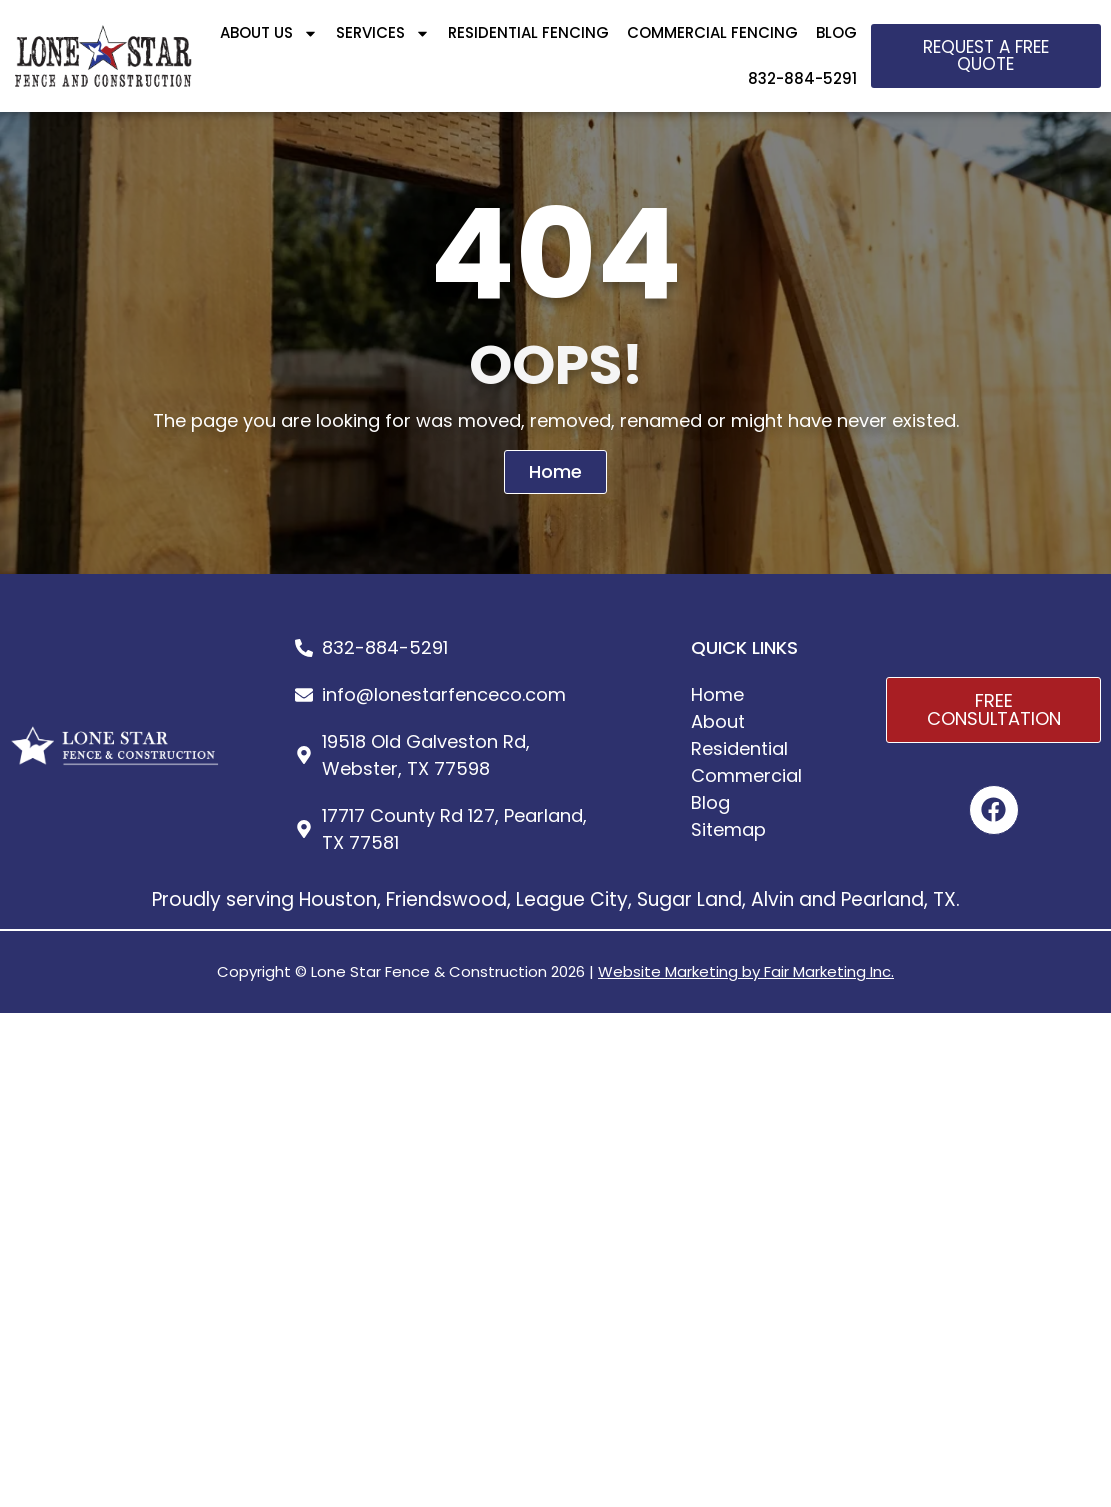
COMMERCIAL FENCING (712, 32)
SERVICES (383, 33)
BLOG (836, 32)
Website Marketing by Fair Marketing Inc (744, 971)
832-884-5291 (802, 78)
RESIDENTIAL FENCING (528, 32)
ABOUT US (269, 33)
